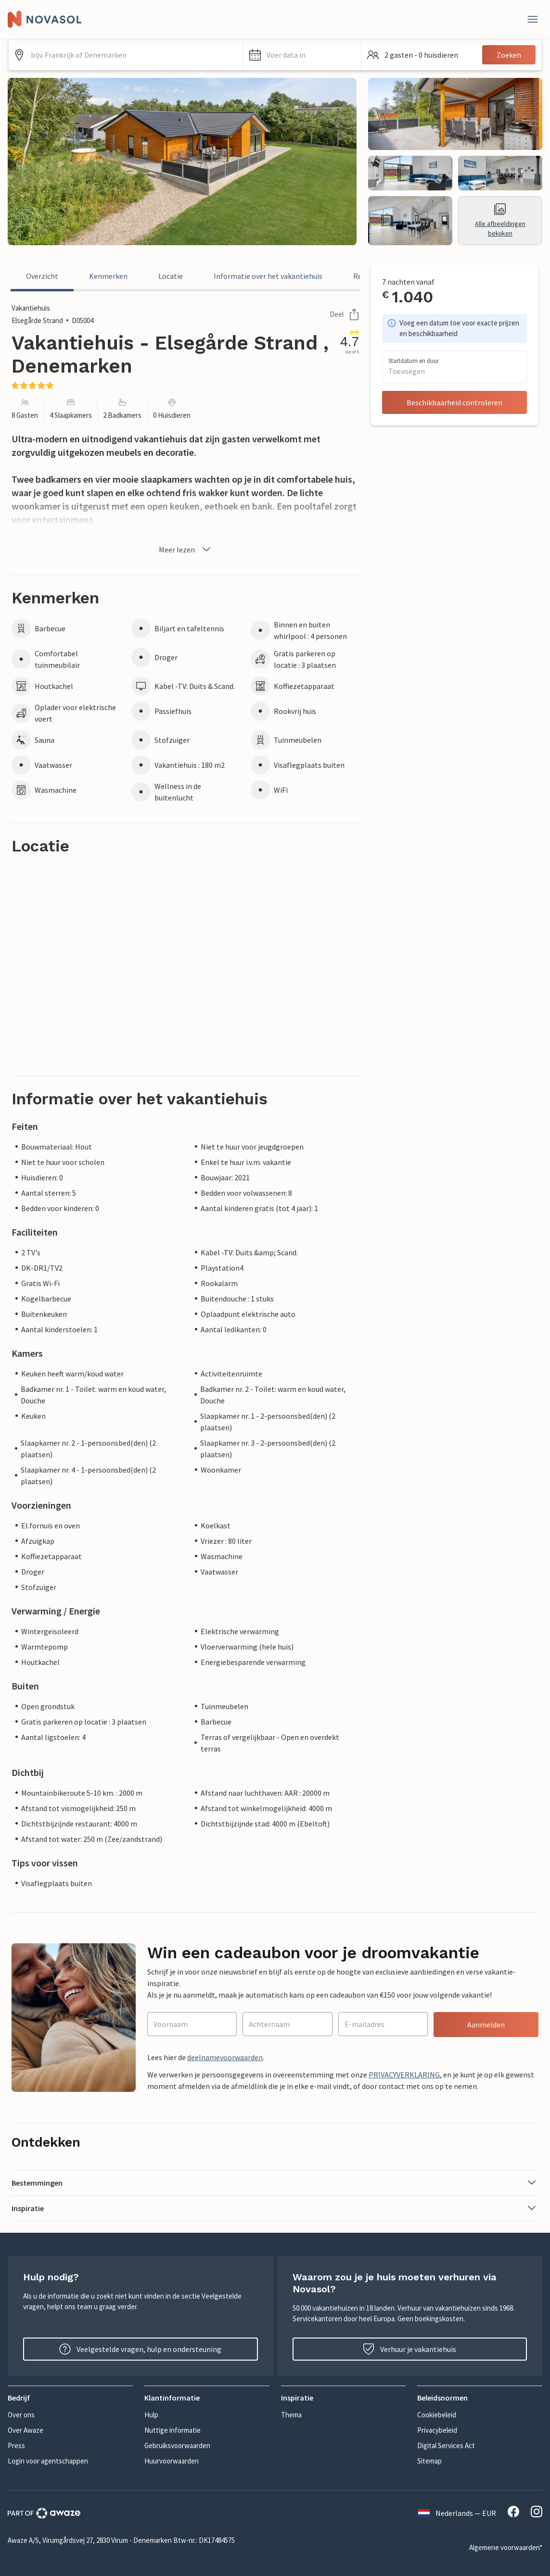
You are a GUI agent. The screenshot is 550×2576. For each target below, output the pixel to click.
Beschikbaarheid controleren (454, 402)
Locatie (170, 276)
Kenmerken (108, 276)
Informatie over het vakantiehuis (268, 276)
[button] (302, 54)
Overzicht (42, 276)
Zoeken (509, 55)
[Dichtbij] (532, 19)
